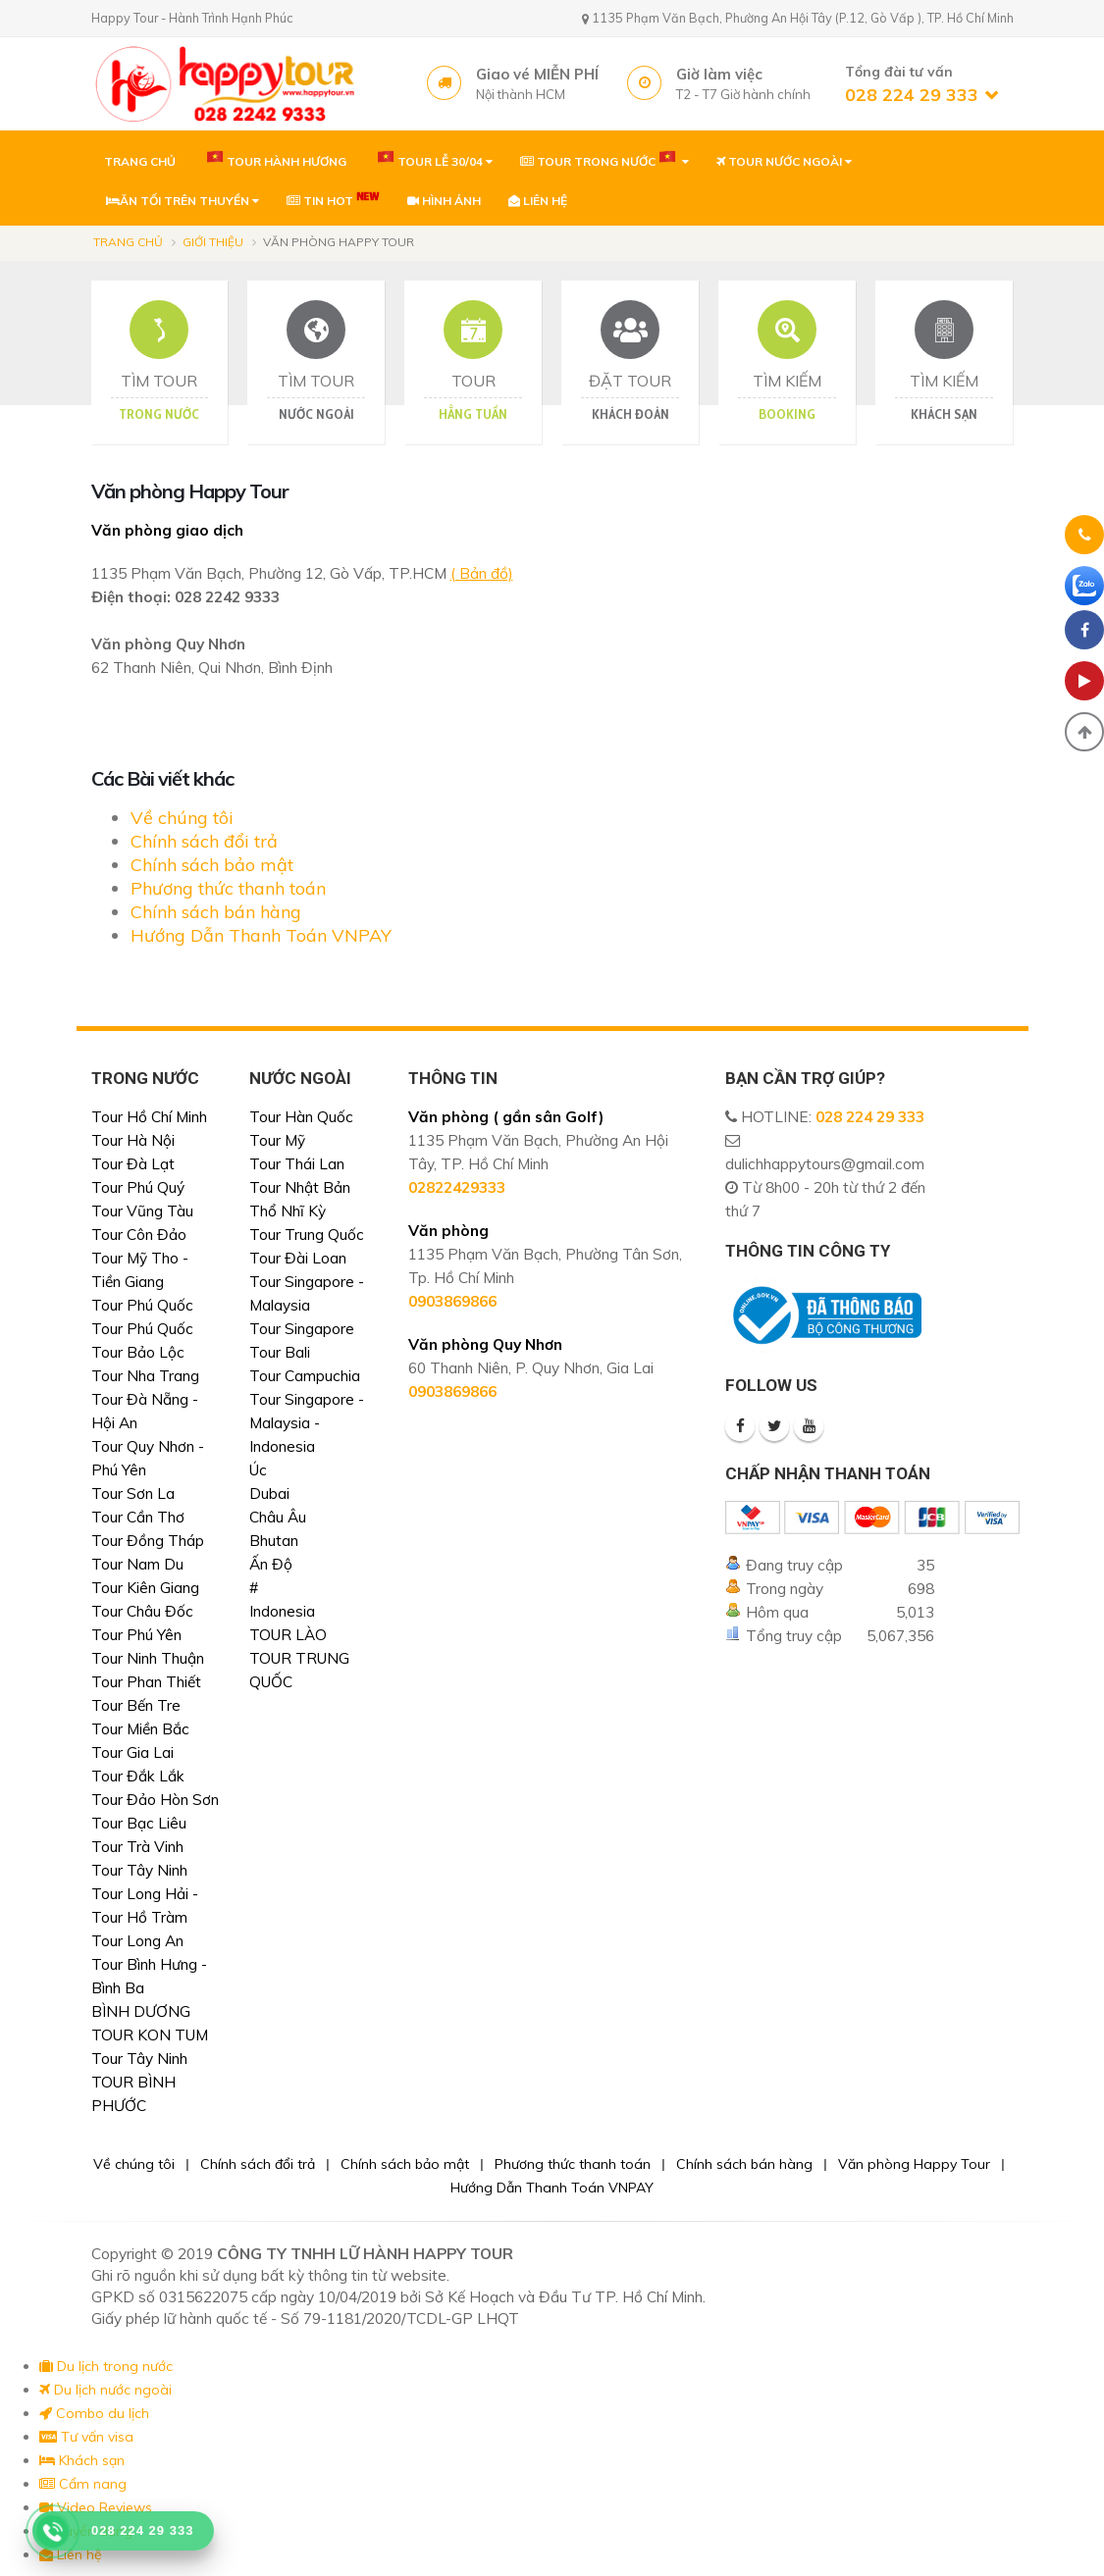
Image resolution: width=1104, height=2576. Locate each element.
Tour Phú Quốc (142, 1305)
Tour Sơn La (133, 1493)
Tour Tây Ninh (139, 1870)
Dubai (269, 1493)
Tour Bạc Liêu (138, 1823)
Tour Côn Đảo (138, 1234)
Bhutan (273, 1540)
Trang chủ (128, 241)
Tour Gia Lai (132, 1752)
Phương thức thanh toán (228, 888)
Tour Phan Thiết (146, 1682)
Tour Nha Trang (145, 1375)
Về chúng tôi (182, 817)
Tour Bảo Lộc (137, 1352)
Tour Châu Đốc (142, 1611)
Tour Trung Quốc (306, 1234)
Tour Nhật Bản (299, 1187)
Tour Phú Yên (136, 1634)
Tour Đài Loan (297, 1258)
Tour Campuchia (304, 1375)
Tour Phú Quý (137, 1187)
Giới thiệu (213, 241)
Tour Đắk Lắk (137, 1776)
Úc (258, 1470)
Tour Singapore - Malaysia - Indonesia (306, 1423)
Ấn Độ (270, 1564)
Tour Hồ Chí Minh (149, 1117)
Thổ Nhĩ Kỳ (287, 1211)
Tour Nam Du (137, 1564)
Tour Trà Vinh (137, 1846)
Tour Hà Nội (133, 1140)
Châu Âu (277, 1517)
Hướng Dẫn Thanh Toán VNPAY (261, 935)
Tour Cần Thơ (137, 1517)
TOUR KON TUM (149, 2035)
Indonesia (282, 1611)
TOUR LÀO (288, 1634)
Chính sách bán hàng (216, 912)
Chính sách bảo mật (212, 864)
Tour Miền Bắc (140, 1729)
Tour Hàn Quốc (301, 1117)
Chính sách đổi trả (204, 841)
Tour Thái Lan (296, 1164)
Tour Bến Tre (136, 1705)
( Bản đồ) (481, 573)
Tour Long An (137, 1941)
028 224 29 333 (869, 1117)
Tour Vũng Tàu (142, 1211)
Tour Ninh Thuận (147, 1658)
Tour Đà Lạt (133, 1164)
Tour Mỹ (277, 1140)
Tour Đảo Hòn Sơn (155, 1799)
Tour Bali (279, 1352)
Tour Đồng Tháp (147, 1540)
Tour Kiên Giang (145, 1587)
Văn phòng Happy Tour (914, 2164)
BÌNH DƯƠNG (140, 2011)
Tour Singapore (301, 1328)
